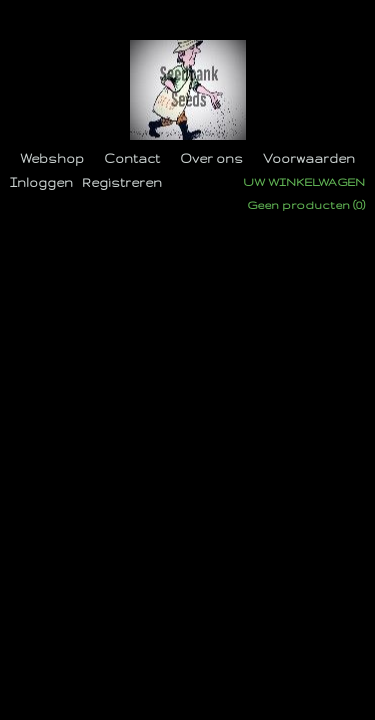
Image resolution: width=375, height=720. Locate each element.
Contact (132, 158)
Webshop (52, 158)
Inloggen (41, 182)
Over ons (211, 158)
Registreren (122, 182)
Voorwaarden (309, 158)
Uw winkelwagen (304, 182)
